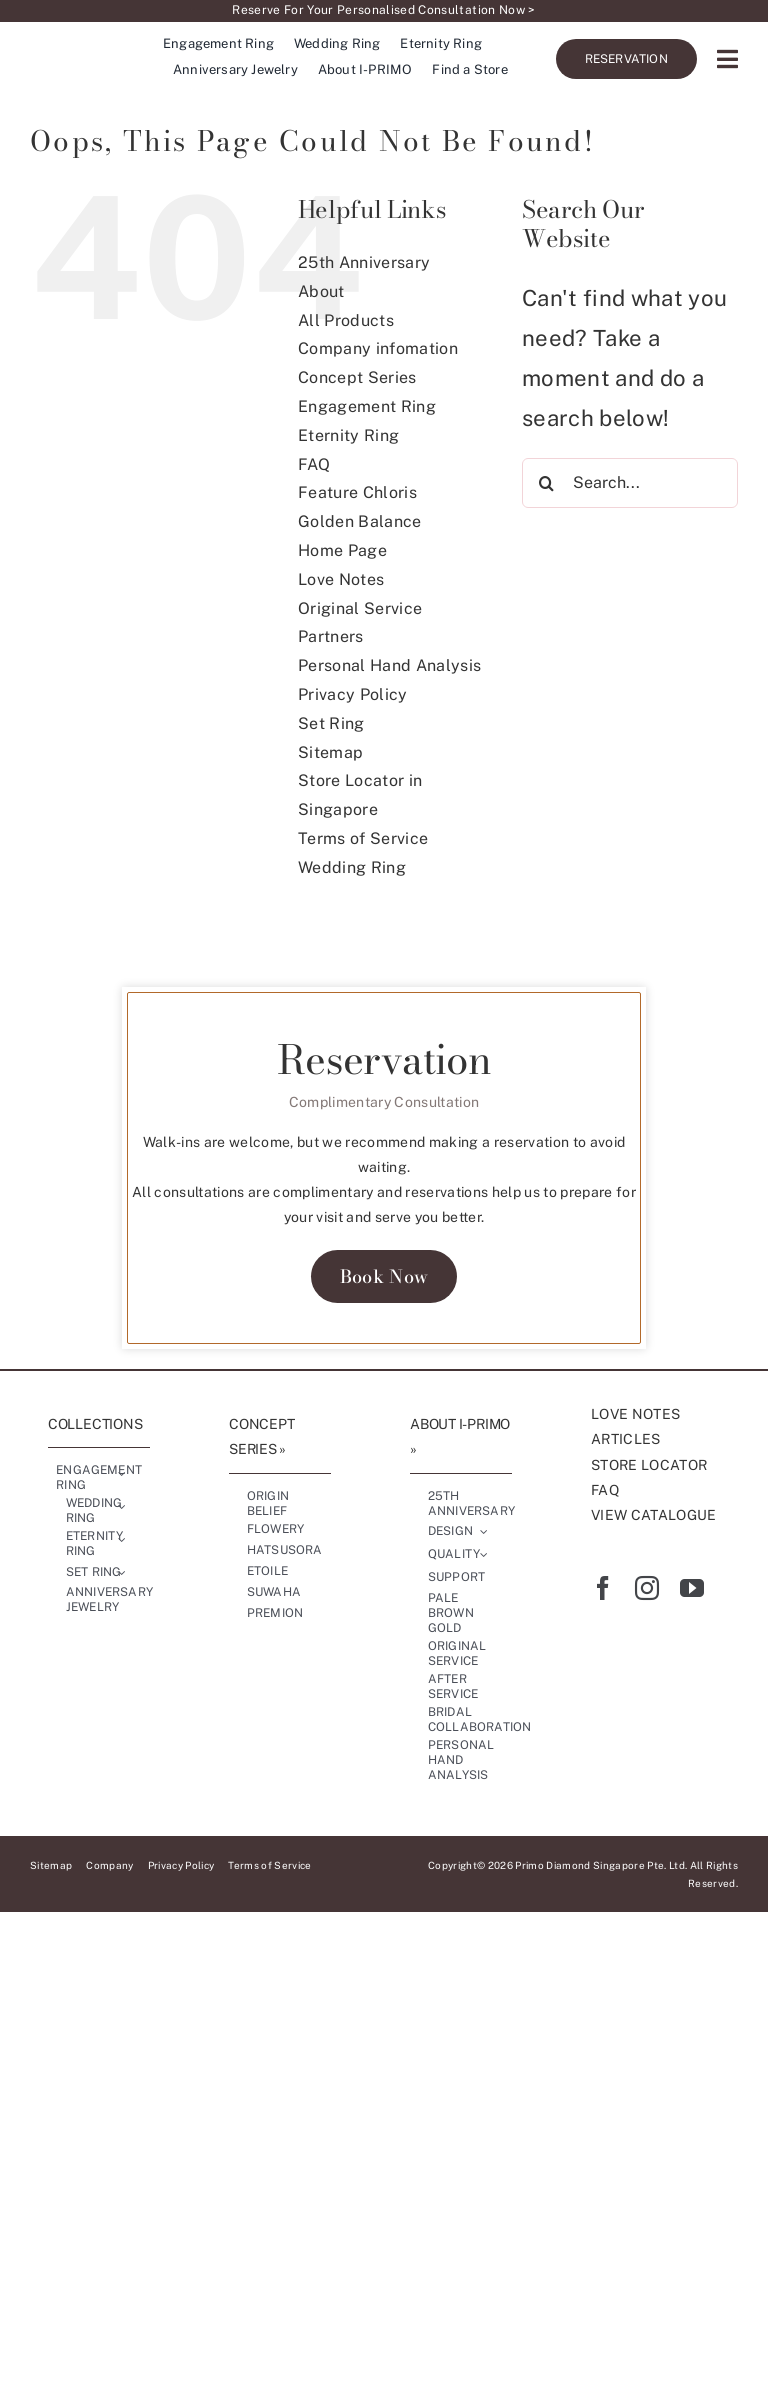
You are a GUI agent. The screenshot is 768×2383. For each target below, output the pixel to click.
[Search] (547, 500)
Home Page (342, 550)
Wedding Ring (352, 867)
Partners (331, 636)
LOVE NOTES (636, 1414)
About (321, 291)
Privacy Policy (353, 694)
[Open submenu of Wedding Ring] (122, 1506)
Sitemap (331, 752)
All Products (346, 320)
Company (111, 1865)
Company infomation (378, 348)
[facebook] (603, 1588)
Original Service (360, 608)
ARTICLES (626, 1439)
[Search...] (630, 500)
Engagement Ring (367, 406)
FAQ (314, 464)
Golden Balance (360, 521)
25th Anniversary (364, 262)
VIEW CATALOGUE (654, 1515)
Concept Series (357, 377)
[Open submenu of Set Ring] (122, 1572)
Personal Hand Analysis (390, 665)
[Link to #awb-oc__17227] (727, 60)
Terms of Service (363, 838)
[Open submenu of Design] (484, 1532)
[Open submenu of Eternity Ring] (122, 1539)
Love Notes (341, 579)
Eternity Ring (349, 435)
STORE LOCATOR (649, 1465)
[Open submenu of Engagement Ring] (122, 1473)
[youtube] (692, 1588)
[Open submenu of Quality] (484, 1555)
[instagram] (647, 1588)
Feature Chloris (358, 492)
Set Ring (331, 723)
